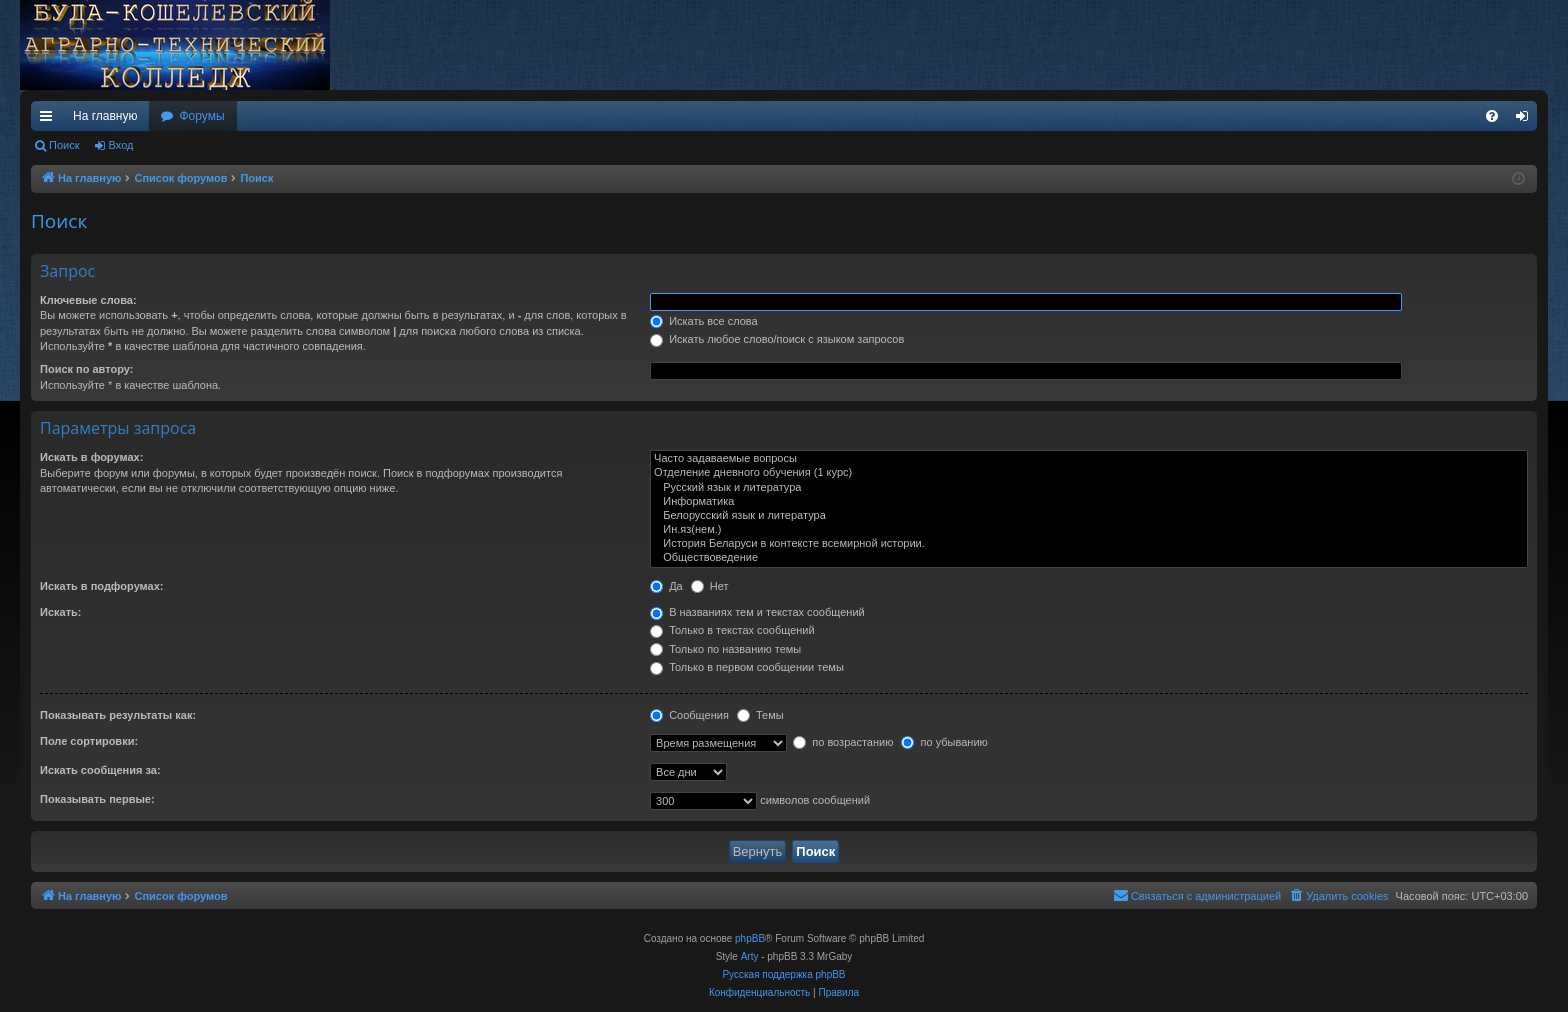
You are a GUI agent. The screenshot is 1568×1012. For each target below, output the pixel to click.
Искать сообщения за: (100, 770)
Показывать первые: (97, 799)
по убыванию (944, 742)
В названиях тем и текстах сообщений (757, 612)
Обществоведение (1089, 558)
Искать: (60, 612)
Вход (121, 145)
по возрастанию (843, 742)
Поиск (64, 145)
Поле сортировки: (89, 741)
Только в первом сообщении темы (747, 667)
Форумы (201, 116)
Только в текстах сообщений (732, 630)
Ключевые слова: (88, 300)
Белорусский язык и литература (1089, 516)
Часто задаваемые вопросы (1089, 459)
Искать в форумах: (91, 457)
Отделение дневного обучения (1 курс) (1089, 473)
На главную (105, 116)
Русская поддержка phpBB (783, 974)
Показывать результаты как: (118, 715)
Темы (760, 715)
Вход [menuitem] (1526, 120)
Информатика (1089, 502)
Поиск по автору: (86, 369)
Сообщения (689, 715)
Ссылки (50, 120)
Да (666, 586)
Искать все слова (704, 321)
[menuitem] (1492, 116)
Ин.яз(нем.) (1089, 530)
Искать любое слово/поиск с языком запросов (777, 339)
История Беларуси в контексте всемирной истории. (1089, 544)
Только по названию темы (725, 649)
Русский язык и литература (1089, 488)
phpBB (750, 938)
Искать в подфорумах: (102, 586)
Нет (710, 586)
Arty (750, 956)
